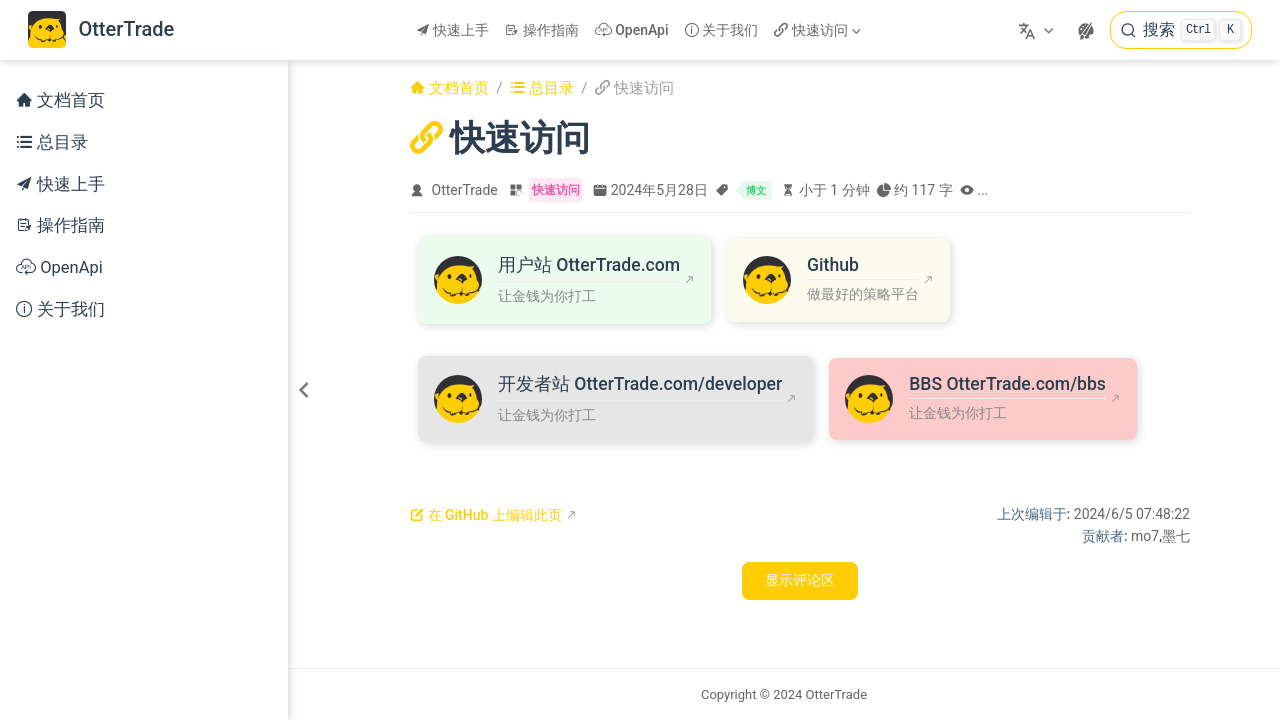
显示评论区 (800, 580)
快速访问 (817, 30)
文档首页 (60, 100)
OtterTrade (465, 190)
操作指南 (542, 30)
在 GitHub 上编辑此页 (486, 515)
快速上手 (453, 30)
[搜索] (1181, 30)
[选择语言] (1038, 30)
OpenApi (632, 30)
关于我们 (722, 30)
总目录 (52, 142)
